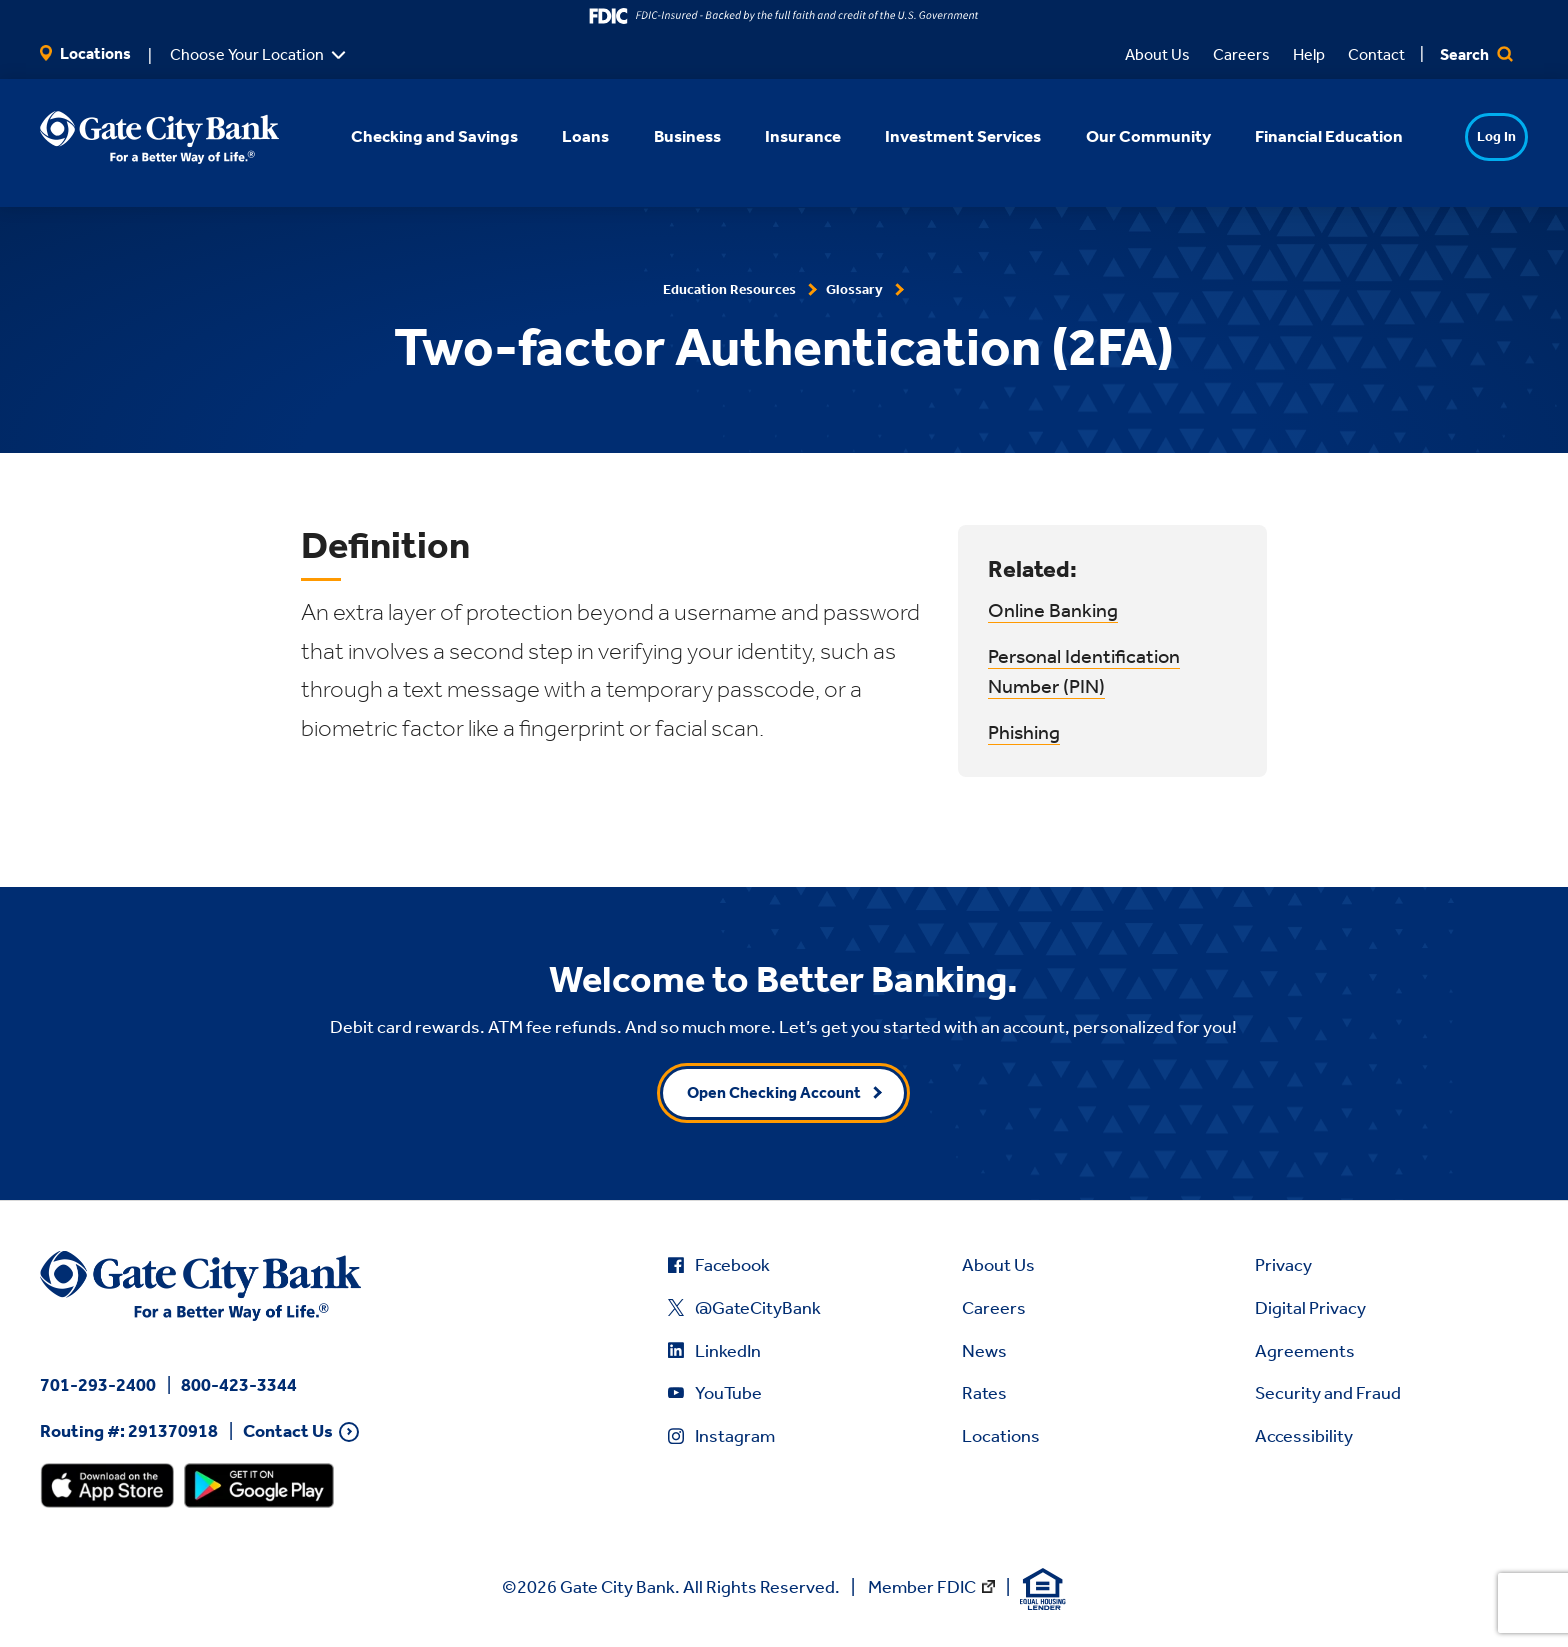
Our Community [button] (1121, 136)
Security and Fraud (1328, 1393)
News (984, 1351)
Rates (984, 1393)
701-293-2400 (98, 1385)
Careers (1241, 54)
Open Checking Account (774, 1092)
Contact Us (288, 1431)
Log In (1458, 136)
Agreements (1305, 1351)
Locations (85, 53)
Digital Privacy (1310, 1308)
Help (1309, 54)
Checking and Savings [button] (408, 136)
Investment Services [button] (937, 136)
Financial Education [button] (1302, 136)
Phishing (1024, 732)
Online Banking (1053, 610)
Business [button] (660, 136)
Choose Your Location (247, 54)
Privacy (1283, 1265)
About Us (1157, 54)
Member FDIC (922, 1587)
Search (1476, 54)
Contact (1376, 54)
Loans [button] (559, 136)
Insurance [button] (776, 136)
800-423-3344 (239, 1385)
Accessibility (1304, 1436)
